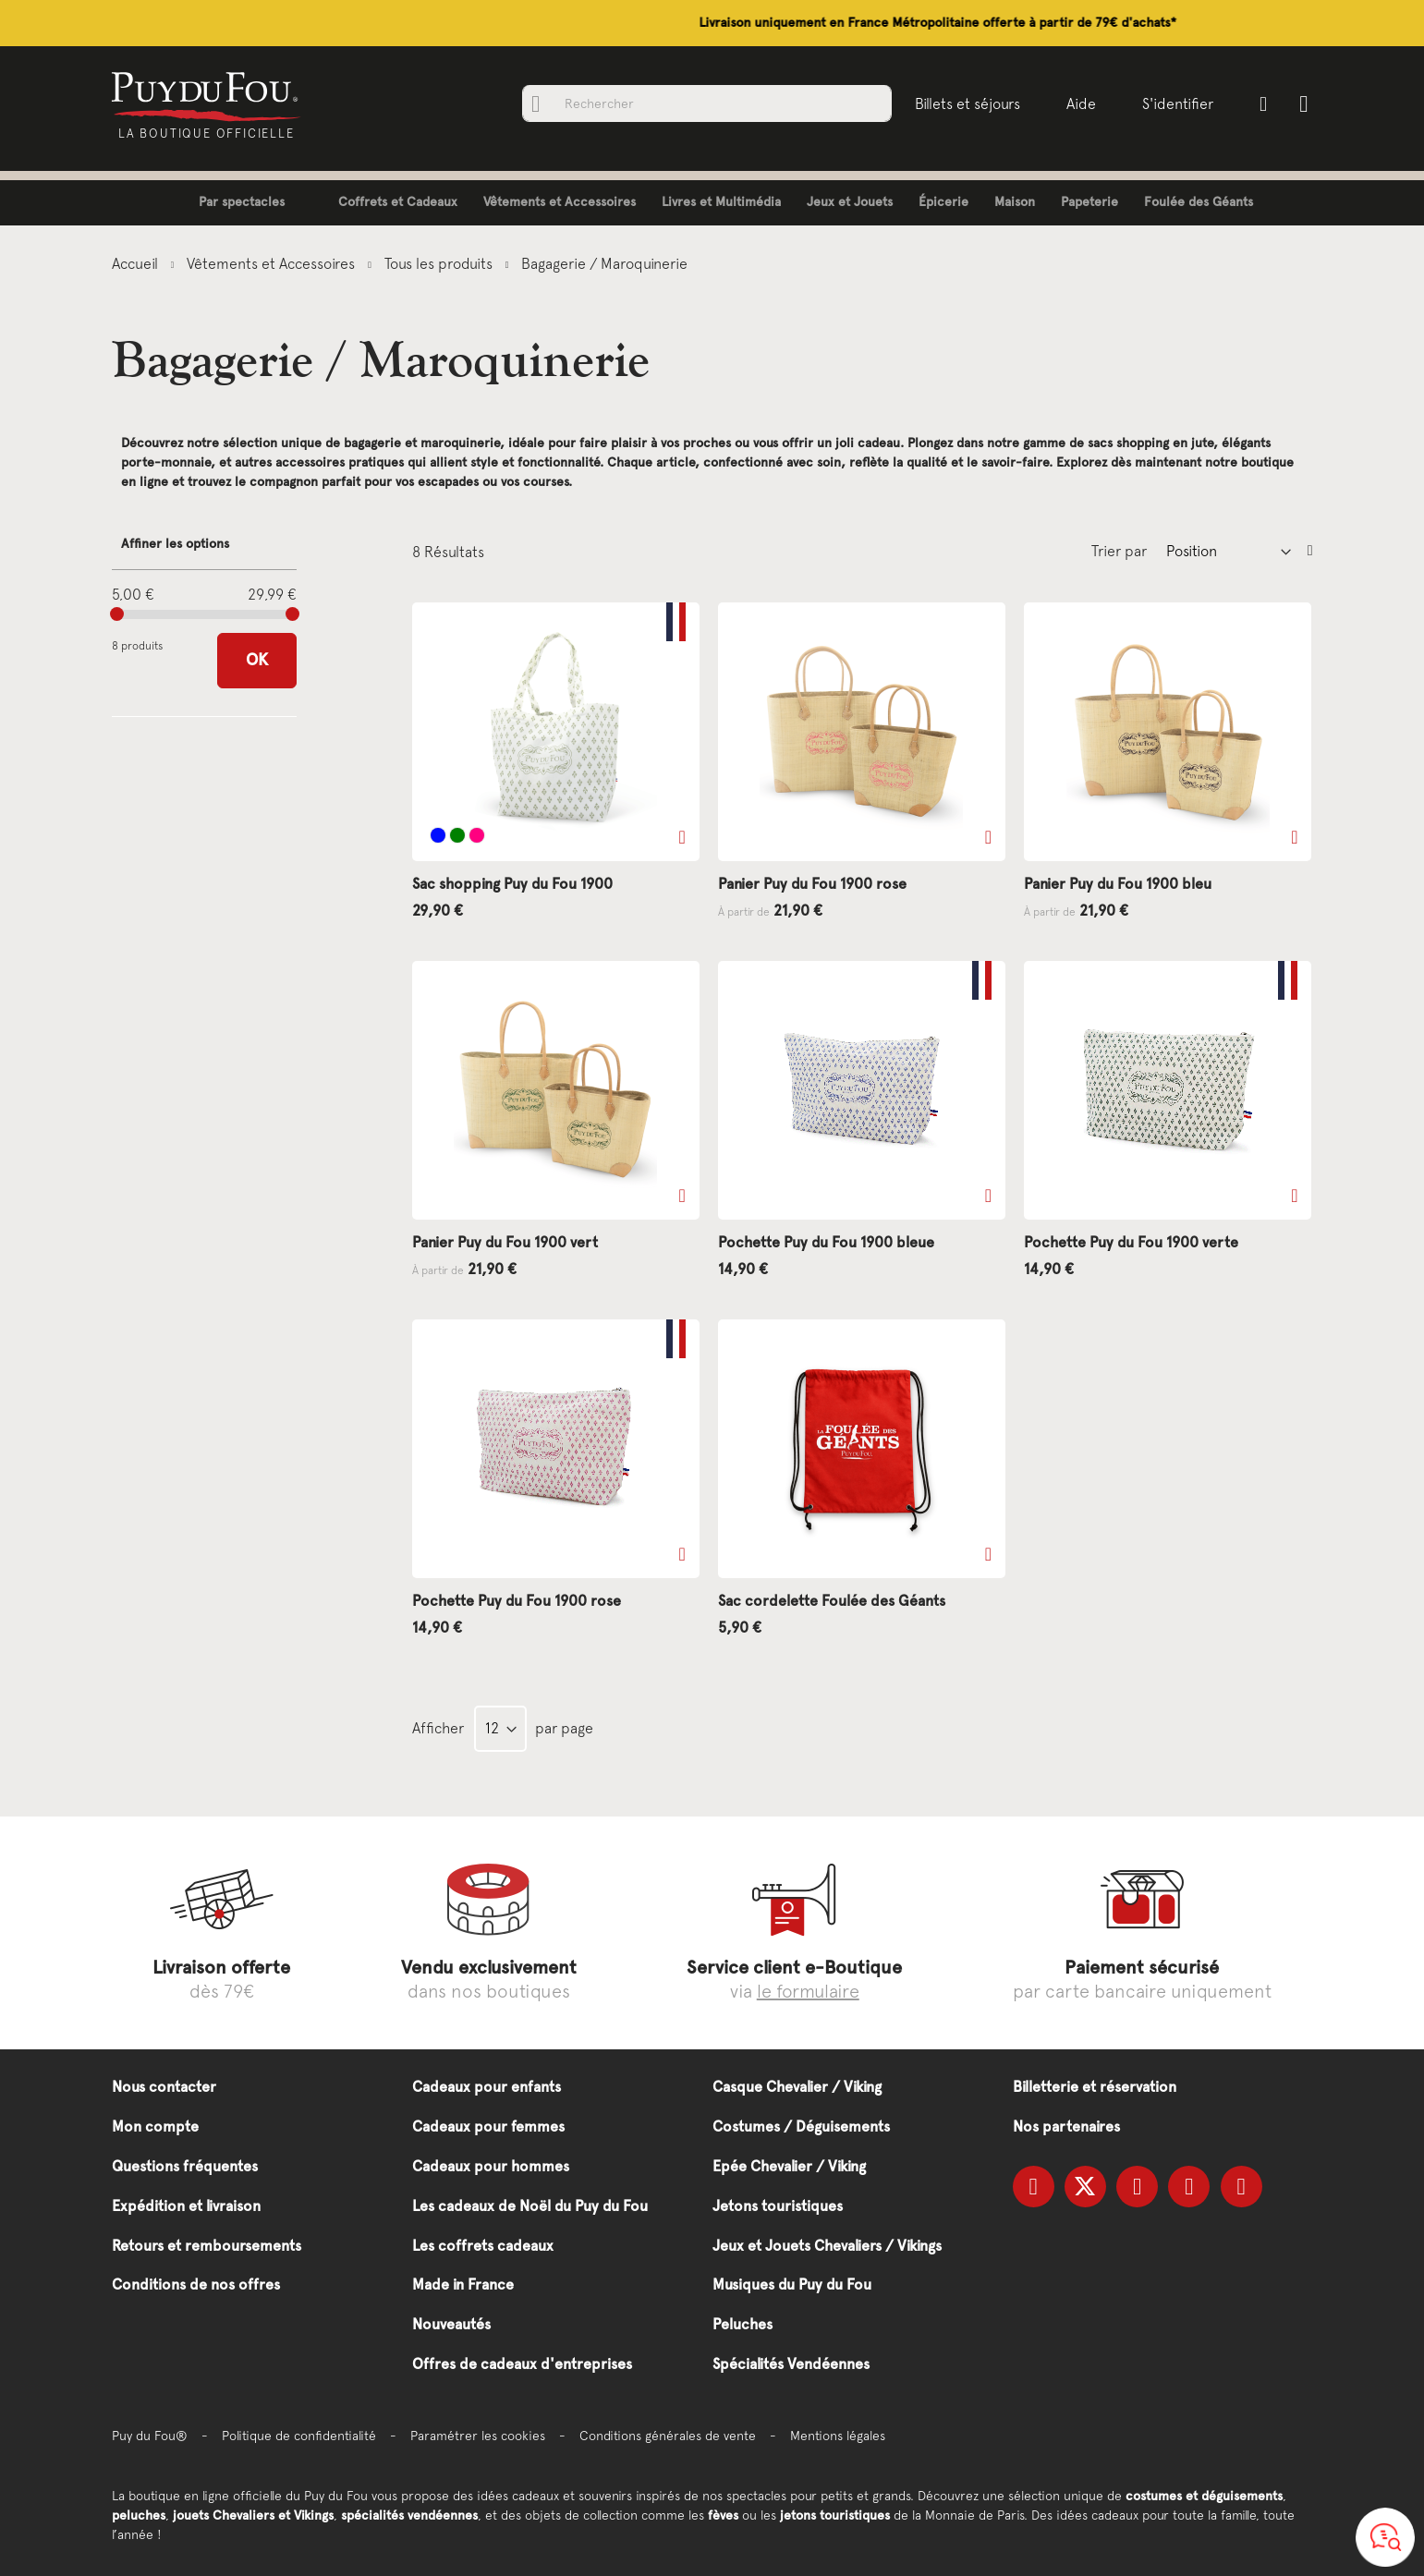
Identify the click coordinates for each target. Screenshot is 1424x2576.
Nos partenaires (1066, 2126)
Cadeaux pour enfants (486, 2087)
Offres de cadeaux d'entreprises (522, 2364)
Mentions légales (837, 2435)
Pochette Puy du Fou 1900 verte (1131, 1242)
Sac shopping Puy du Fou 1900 (512, 884)
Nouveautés (451, 2324)
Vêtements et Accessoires (273, 263)
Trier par (1119, 550)
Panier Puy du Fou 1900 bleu (1117, 884)
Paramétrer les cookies (477, 2435)
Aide (1076, 103)
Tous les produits (440, 263)
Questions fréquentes (185, 2166)
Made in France (463, 2284)
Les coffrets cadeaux (483, 2245)
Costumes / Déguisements (801, 2126)
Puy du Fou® (150, 2435)
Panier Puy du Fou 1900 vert (505, 1242)
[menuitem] (228, 202)
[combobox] (702, 103)
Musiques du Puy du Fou (791, 2284)
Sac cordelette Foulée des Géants (831, 1601)
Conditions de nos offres (196, 2284)
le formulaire (808, 1990)
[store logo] (211, 95)
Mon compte (155, 2126)
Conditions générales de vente (667, 2435)
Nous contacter (164, 2087)
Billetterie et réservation (1094, 2087)
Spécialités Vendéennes (791, 2364)
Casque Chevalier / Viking (797, 2087)
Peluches (742, 2324)
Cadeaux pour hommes (490, 2166)
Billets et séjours (963, 103)
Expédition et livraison (186, 2206)
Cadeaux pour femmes (488, 2126)
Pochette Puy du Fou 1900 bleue (826, 1242)
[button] (682, 837)
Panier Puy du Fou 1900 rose (812, 884)
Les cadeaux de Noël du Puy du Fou (530, 2206)
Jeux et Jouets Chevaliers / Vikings (827, 2245)
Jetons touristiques (777, 2206)
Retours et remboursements (206, 2245)
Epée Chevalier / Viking (789, 2166)
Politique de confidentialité (299, 2435)
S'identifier (1173, 103)
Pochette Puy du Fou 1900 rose (516, 1601)
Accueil (137, 263)
